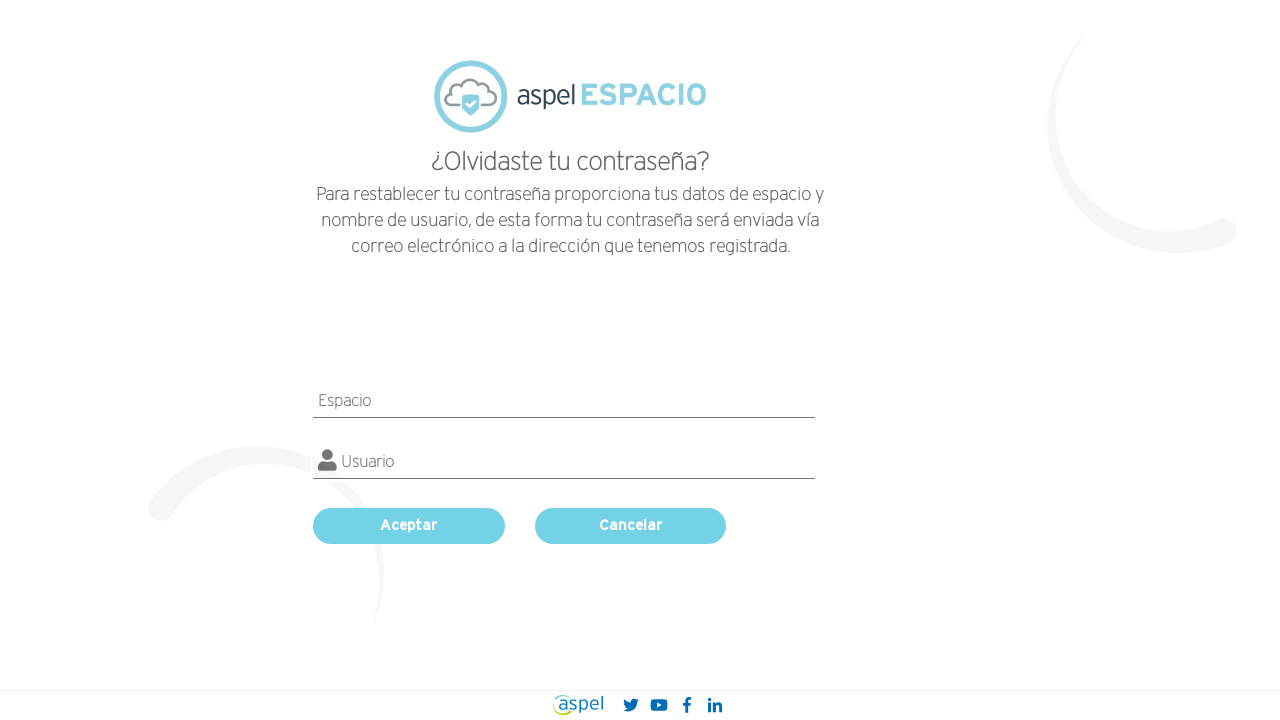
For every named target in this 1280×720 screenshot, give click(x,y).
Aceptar (408, 524)
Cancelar (630, 524)
